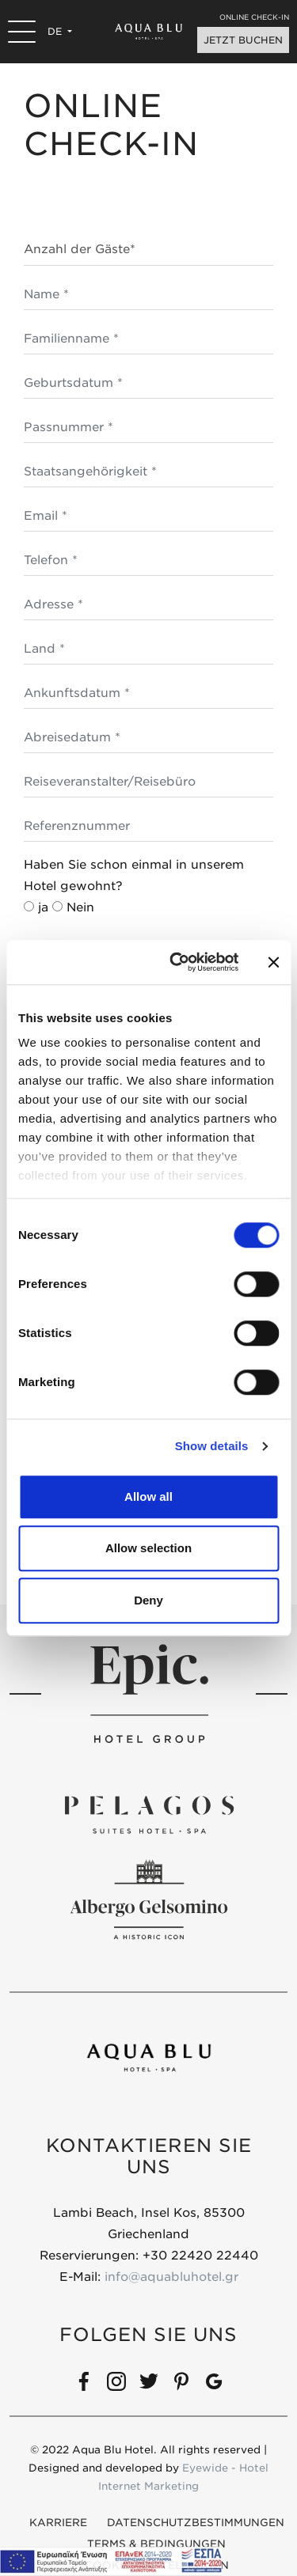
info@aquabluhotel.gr (171, 2277)
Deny (148, 1600)
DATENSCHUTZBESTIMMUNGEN (195, 2523)
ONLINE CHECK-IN (254, 17)
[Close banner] (273, 962)
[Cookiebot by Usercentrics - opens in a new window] (177, 962)
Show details (212, 1446)
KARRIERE (58, 2523)
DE (56, 31)
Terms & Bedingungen (156, 2544)
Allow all (148, 1496)
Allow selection (148, 1548)
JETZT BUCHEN (243, 40)
